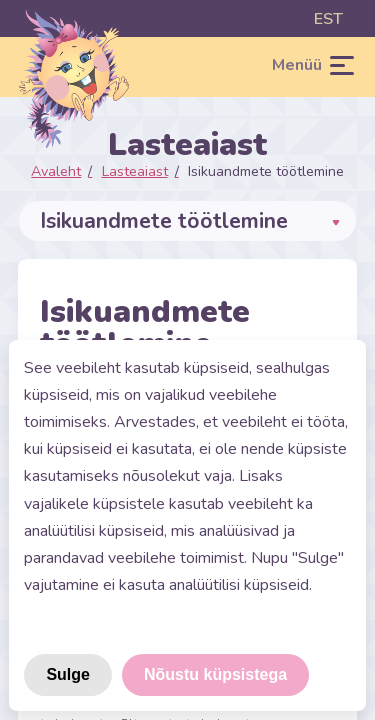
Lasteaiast (135, 171)
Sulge (68, 674)
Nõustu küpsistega (215, 674)
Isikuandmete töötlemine (266, 171)
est (328, 19)
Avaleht (56, 171)
